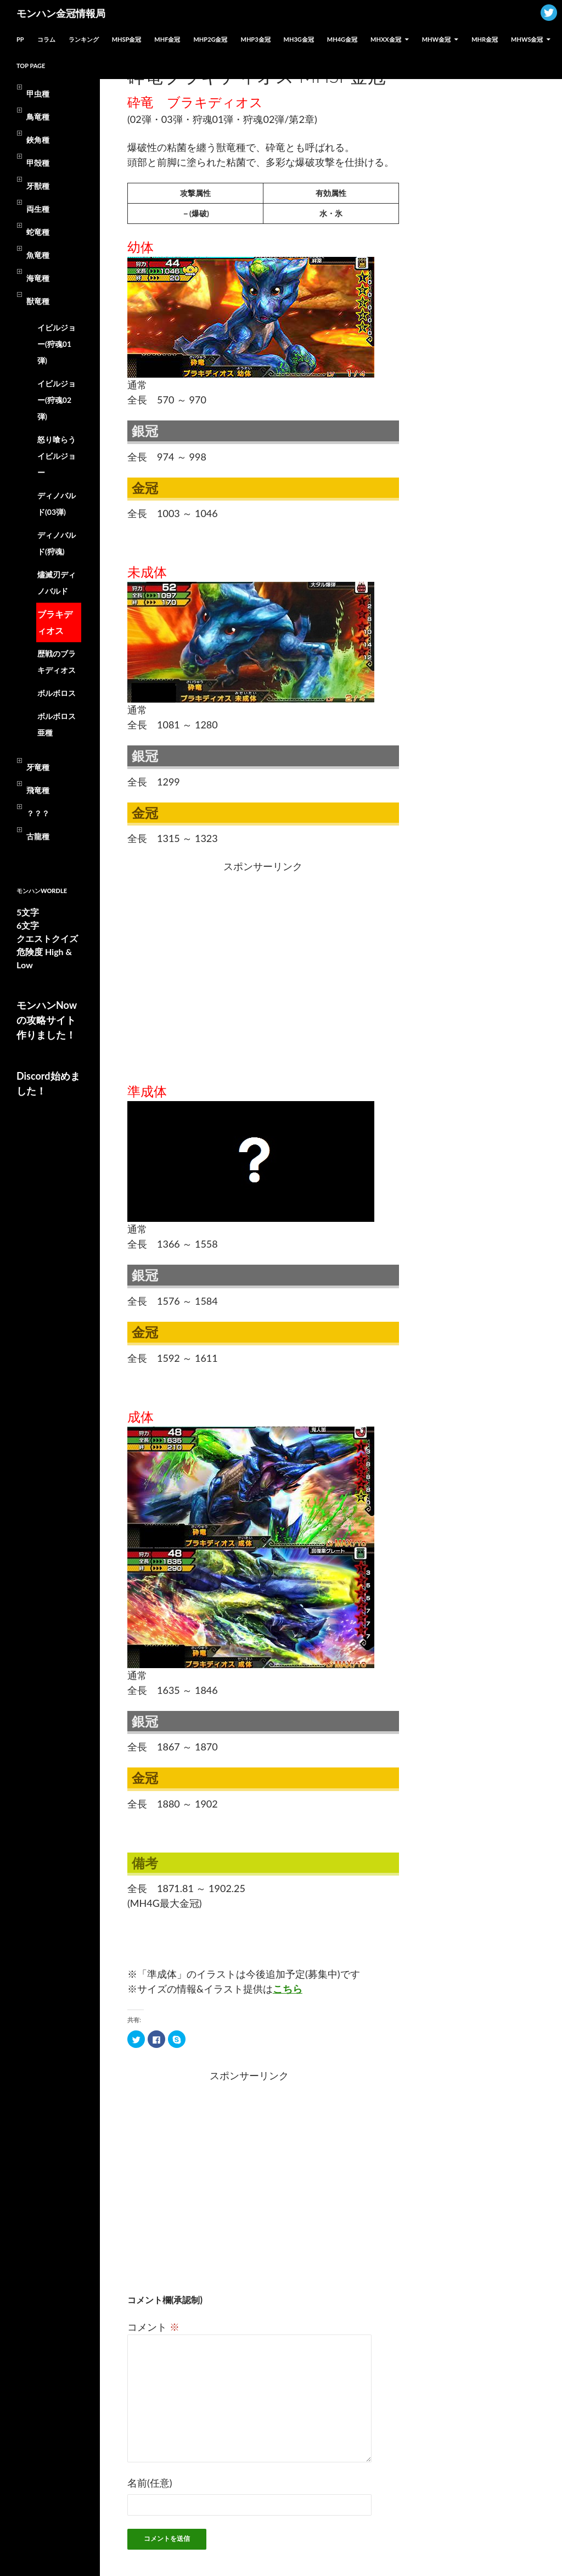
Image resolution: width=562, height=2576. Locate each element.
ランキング (84, 39)
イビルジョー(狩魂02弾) (56, 400)
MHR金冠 (484, 39)
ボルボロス (56, 693)
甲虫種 (37, 93)
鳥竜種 (37, 116)
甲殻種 (37, 162)
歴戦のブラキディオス (56, 662)
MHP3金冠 (256, 39)
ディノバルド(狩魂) (56, 543)
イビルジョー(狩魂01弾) (56, 344)
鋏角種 (37, 139)
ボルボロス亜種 (56, 724)
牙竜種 (37, 767)
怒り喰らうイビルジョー (56, 456)
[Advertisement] (194, 968)
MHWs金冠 (527, 39)
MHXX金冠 (385, 39)
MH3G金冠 (299, 39)
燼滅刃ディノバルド (56, 583)
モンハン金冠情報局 (60, 13)
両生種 (37, 209)
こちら (287, 1989)
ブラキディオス (54, 622)
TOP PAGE (30, 65)
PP (20, 39)
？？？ (37, 813)
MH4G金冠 (342, 39)
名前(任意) (149, 2483)
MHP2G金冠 (210, 39)
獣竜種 (37, 301)
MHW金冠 (436, 39)
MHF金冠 (167, 39)
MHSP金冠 (127, 39)
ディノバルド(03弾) (56, 504)
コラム (46, 39)
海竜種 (37, 278)
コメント (153, 2327)
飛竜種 (37, 790)
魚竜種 (37, 255)
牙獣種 (37, 185)
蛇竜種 (37, 232)
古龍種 (37, 836)
